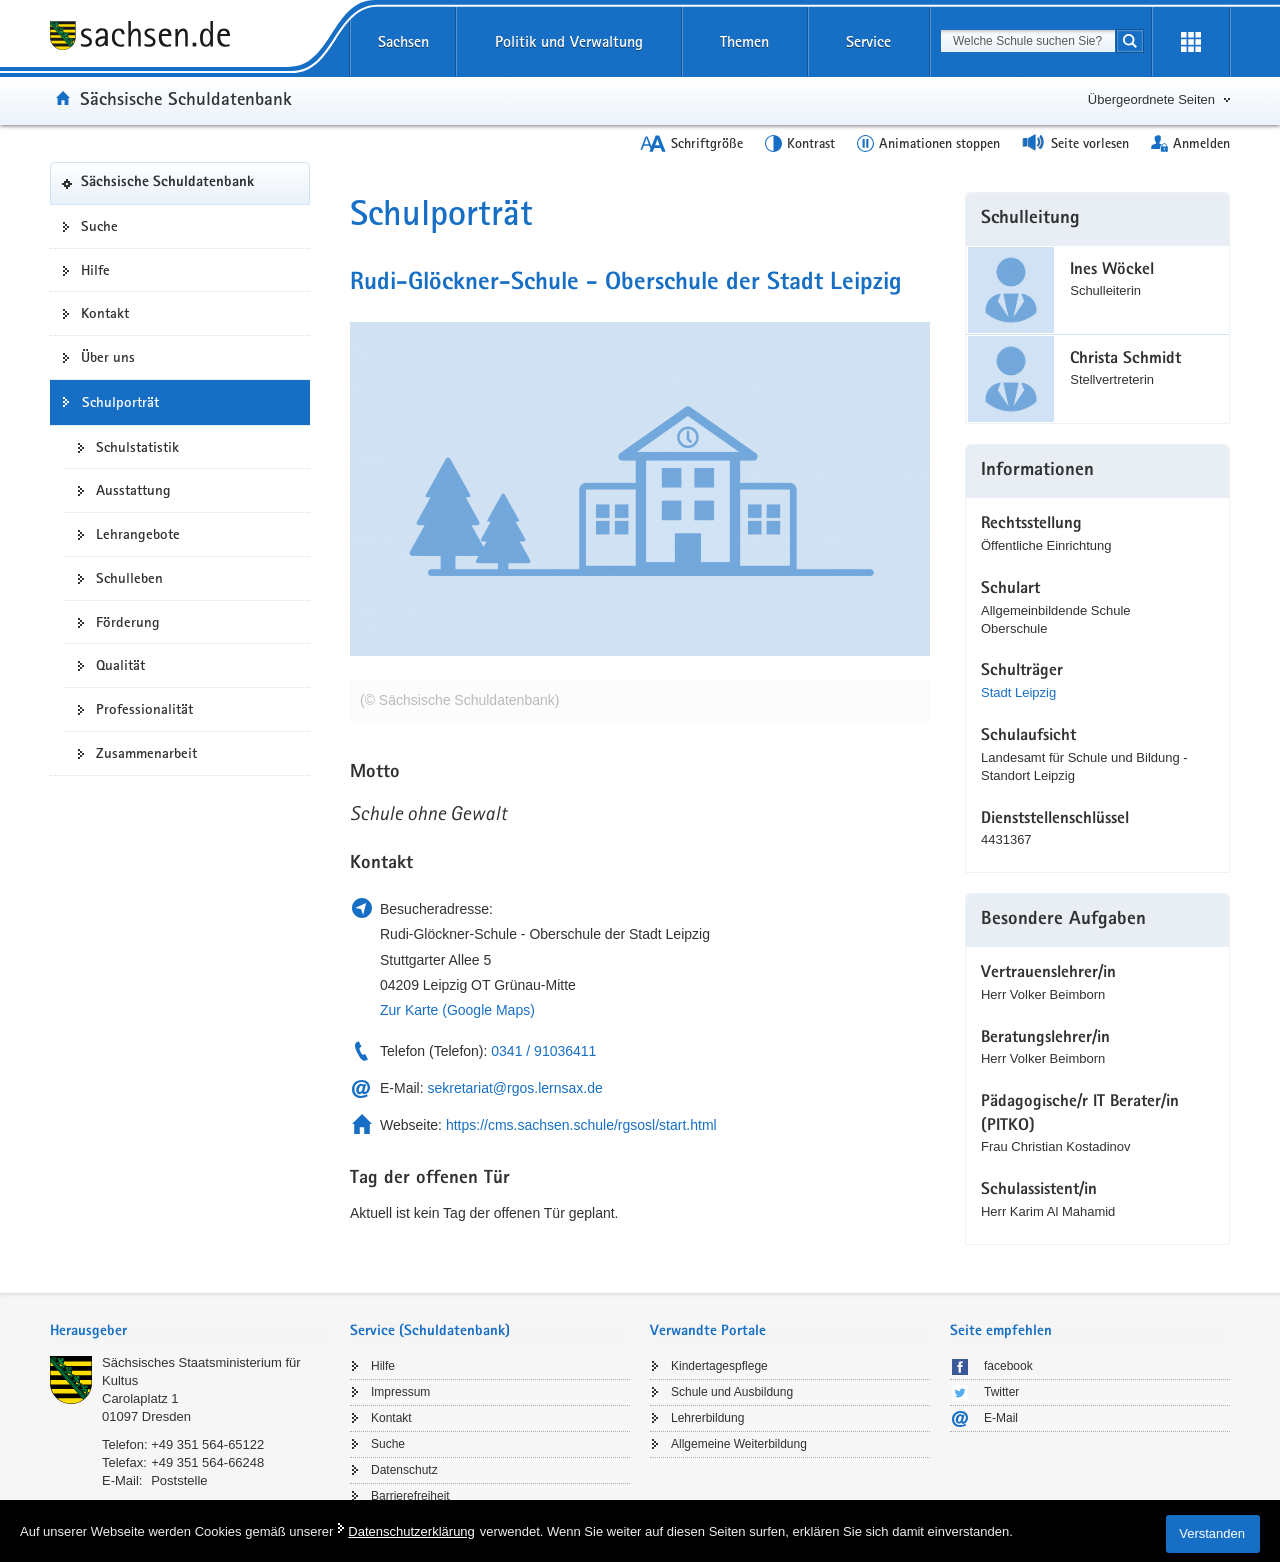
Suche (99, 226)
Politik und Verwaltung (569, 41)
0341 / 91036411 (543, 1051)
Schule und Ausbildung (732, 1392)
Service (868, 41)
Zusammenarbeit (146, 753)
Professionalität (144, 709)
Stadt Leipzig (1018, 692)
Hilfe (95, 270)
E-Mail (1001, 1418)
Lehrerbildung (707, 1418)
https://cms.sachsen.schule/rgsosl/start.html (581, 1125)
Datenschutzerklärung (411, 1531)
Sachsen (403, 41)
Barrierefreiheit (410, 1496)
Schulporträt (120, 402)
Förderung (128, 622)
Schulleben (129, 578)
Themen (744, 41)
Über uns (108, 357)
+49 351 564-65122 (207, 1444)
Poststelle (179, 1480)
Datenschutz (404, 1470)
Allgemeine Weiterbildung (739, 1444)
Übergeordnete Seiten (1151, 99)
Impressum (400, 1392)
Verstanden (1212, 1533)
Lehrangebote (138, 534)
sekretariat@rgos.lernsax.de (514, 1088)
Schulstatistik (137, 447)
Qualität (120, 665)
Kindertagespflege (719, 1366)
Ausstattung (133, 490)
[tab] (190, 1332)
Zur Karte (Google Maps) (457, 1010)
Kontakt (105, 313)
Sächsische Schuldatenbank (186, 98)
